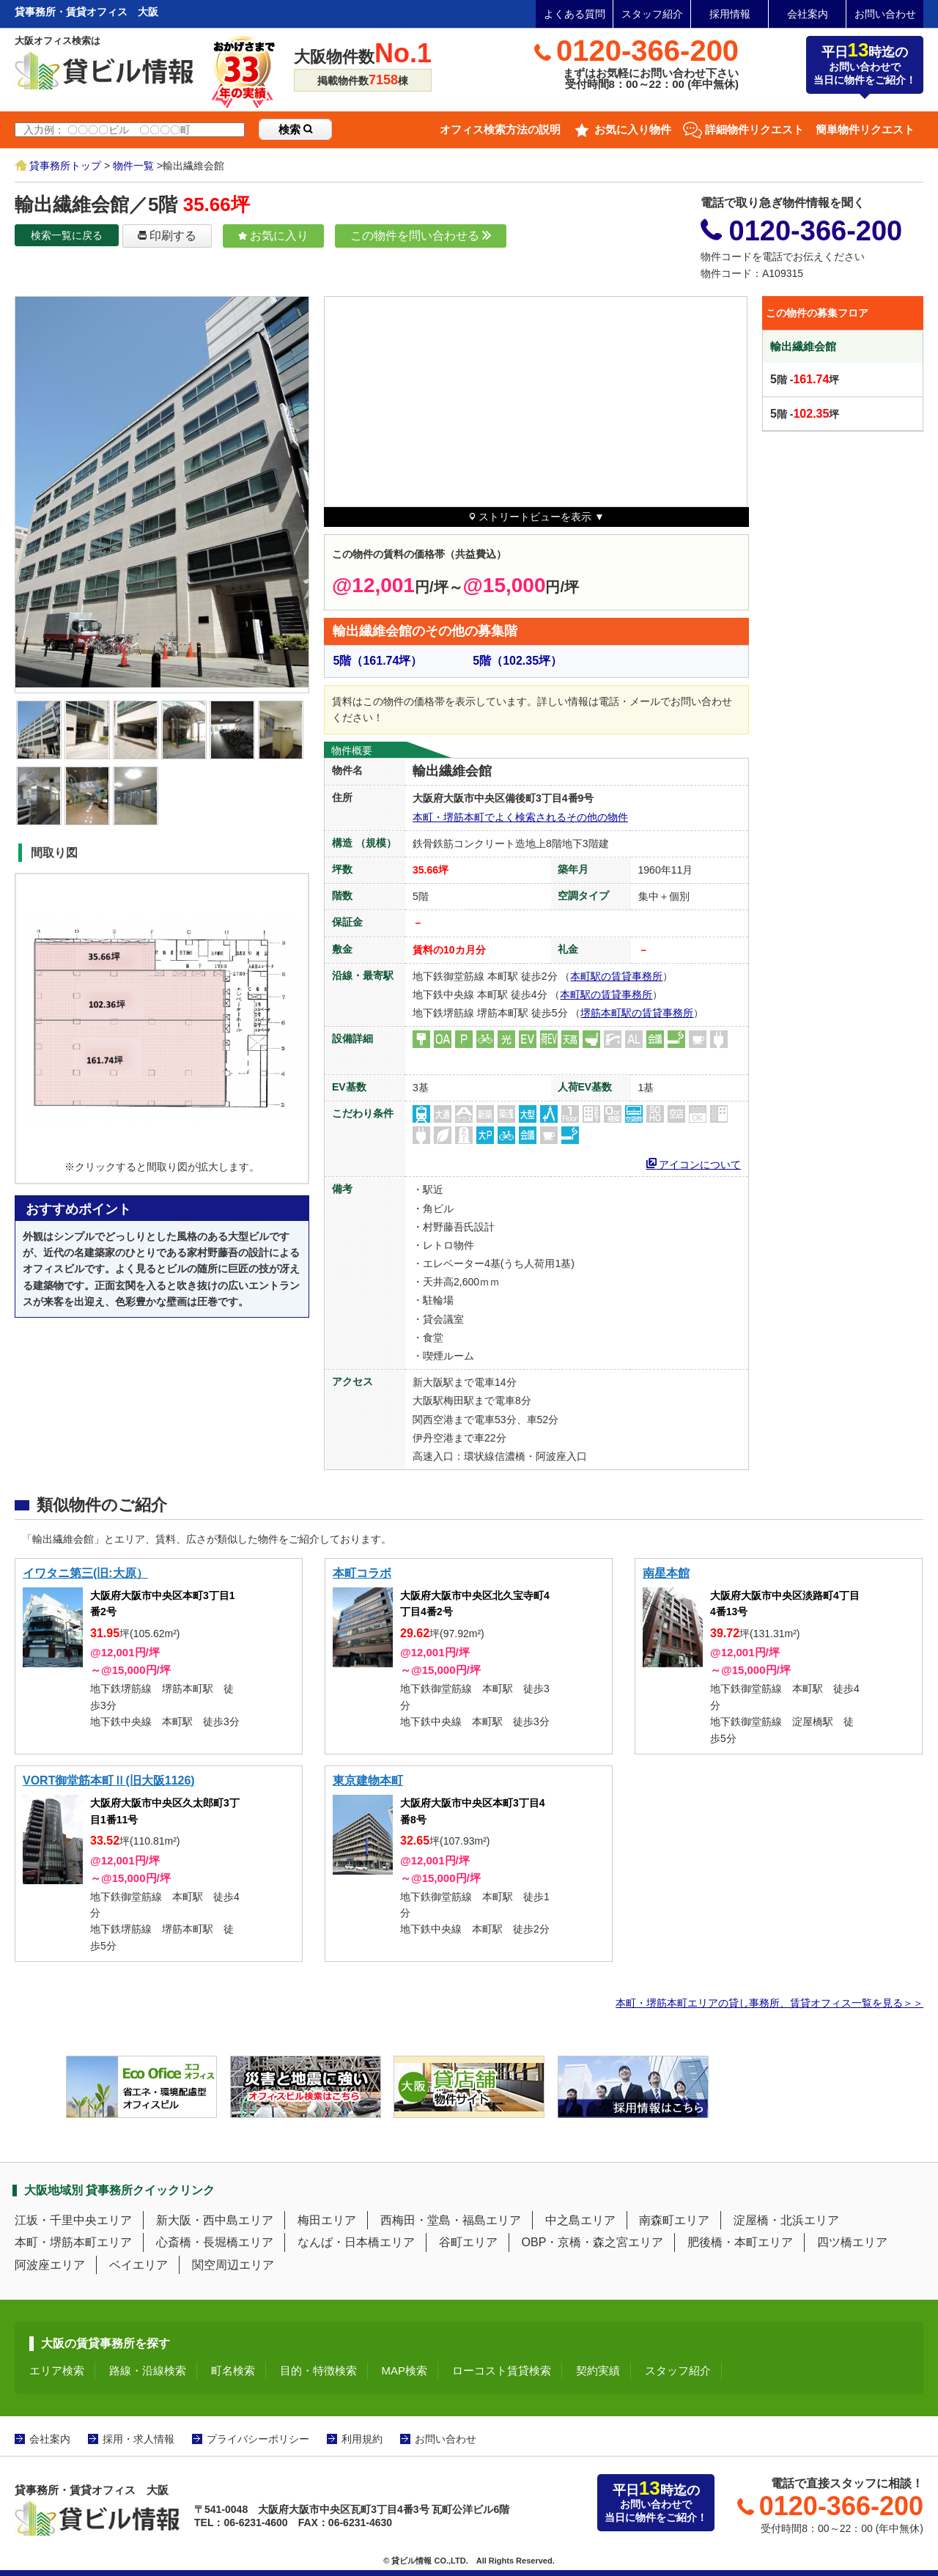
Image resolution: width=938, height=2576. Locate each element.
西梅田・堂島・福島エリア (450, 2220)
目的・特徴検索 (318, 2370)
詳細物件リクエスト (754, 129)
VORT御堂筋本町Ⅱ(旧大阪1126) (109, 1780)
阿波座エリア (50, 2265)
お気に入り (273, 235)
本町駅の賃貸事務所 (616, 976)
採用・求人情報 (138, 2439)
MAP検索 (405, 2370)
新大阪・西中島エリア (214, 2220)
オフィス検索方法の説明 (500, 129)
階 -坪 (804, 379)
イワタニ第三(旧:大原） (85, 1573)
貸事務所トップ (65, 165)
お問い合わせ (885, 14)
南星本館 (666, 1573)
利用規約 (362, 2439)
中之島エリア (580, 2220)
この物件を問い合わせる (420, 235)
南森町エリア (674, 2220)
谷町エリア (468, 2242)
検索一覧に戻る (67, 235)
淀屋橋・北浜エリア (786, 2220)
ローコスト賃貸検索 (501, 2370)
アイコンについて (694, 1162)
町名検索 (233, 2370)
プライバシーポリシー (258, 2439)
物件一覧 (133, 165)
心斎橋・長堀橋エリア (214, 2242)
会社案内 (807, 14)
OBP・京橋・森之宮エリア (593, 2242)
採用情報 (729, 14)
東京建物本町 (368, 1780)
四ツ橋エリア (852, 2242)
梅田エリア (327, 2220)
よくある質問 (574, 14)
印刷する (167, 235)
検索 (295, 129)
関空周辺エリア (233, 2265)
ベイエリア (138, 2265)
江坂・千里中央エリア (73, 2220)
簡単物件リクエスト (865, 129)
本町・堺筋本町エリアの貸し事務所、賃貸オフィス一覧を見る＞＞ (769, 2003)
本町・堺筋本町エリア (73, 2242)
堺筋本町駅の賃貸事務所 (636, 1013)
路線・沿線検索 (147, 2370)
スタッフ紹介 (652, 14)
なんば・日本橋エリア (356, 2242)
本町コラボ (362, 1573)
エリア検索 (56, 2370)
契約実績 (598, 2370)
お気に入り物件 (632, 129)
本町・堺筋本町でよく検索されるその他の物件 (520, 817)
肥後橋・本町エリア (740, 2242)
